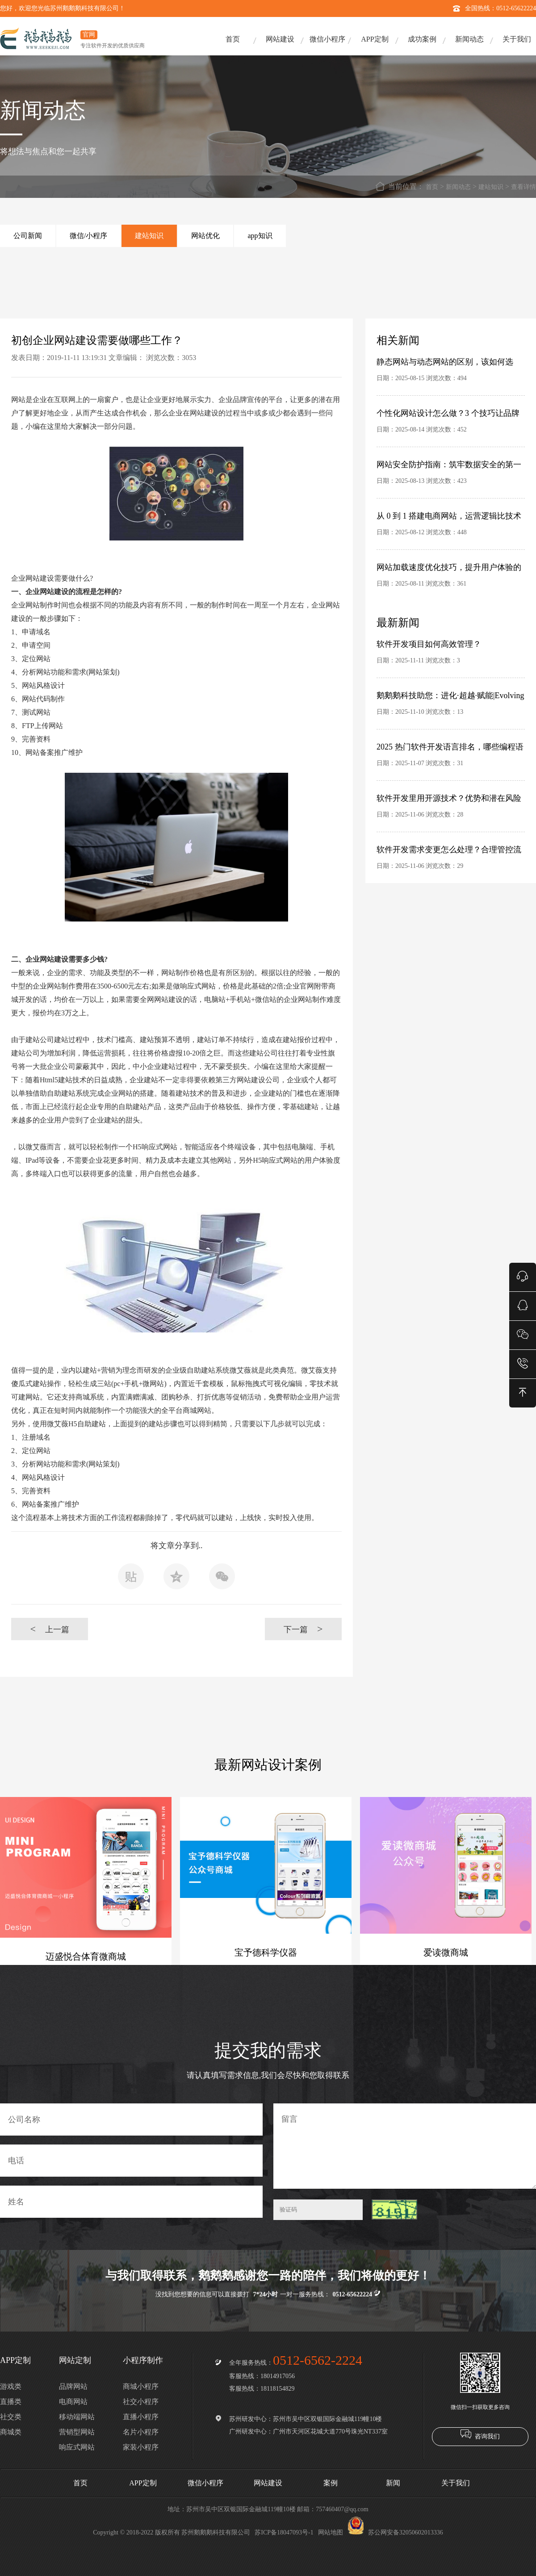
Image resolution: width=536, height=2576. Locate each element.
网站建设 (280, 39)
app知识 (259, 235)
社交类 (10, 2417)
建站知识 (490, 187)
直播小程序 (141, 2417)
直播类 (10, 2401)
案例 (330, 2483)
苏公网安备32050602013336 (395, 2532)
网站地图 (330, 2532)
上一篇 (49, 1628)
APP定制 (374, 39)
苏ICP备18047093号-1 (284, 2532)
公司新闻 (27, 235)
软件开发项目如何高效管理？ (429, 644)
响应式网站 (77, 2447)
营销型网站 (77, 2432)
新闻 (393, 2483)
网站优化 (205, 235)
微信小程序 (327, 39)
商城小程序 (141, 2386)
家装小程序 (141, 2447)
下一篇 (303, 1628)
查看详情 (523, 187)
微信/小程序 (88, 235)
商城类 (10, 2432)
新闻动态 (469, 39)
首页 (233, 39)
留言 (404, 2146)
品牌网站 (73, 2386)
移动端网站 (77, 2417)
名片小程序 (141, 2432)
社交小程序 (141, 2401)
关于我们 (516, 39)
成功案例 (422, 39)
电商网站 (73, 2401)
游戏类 (10, 2386)
